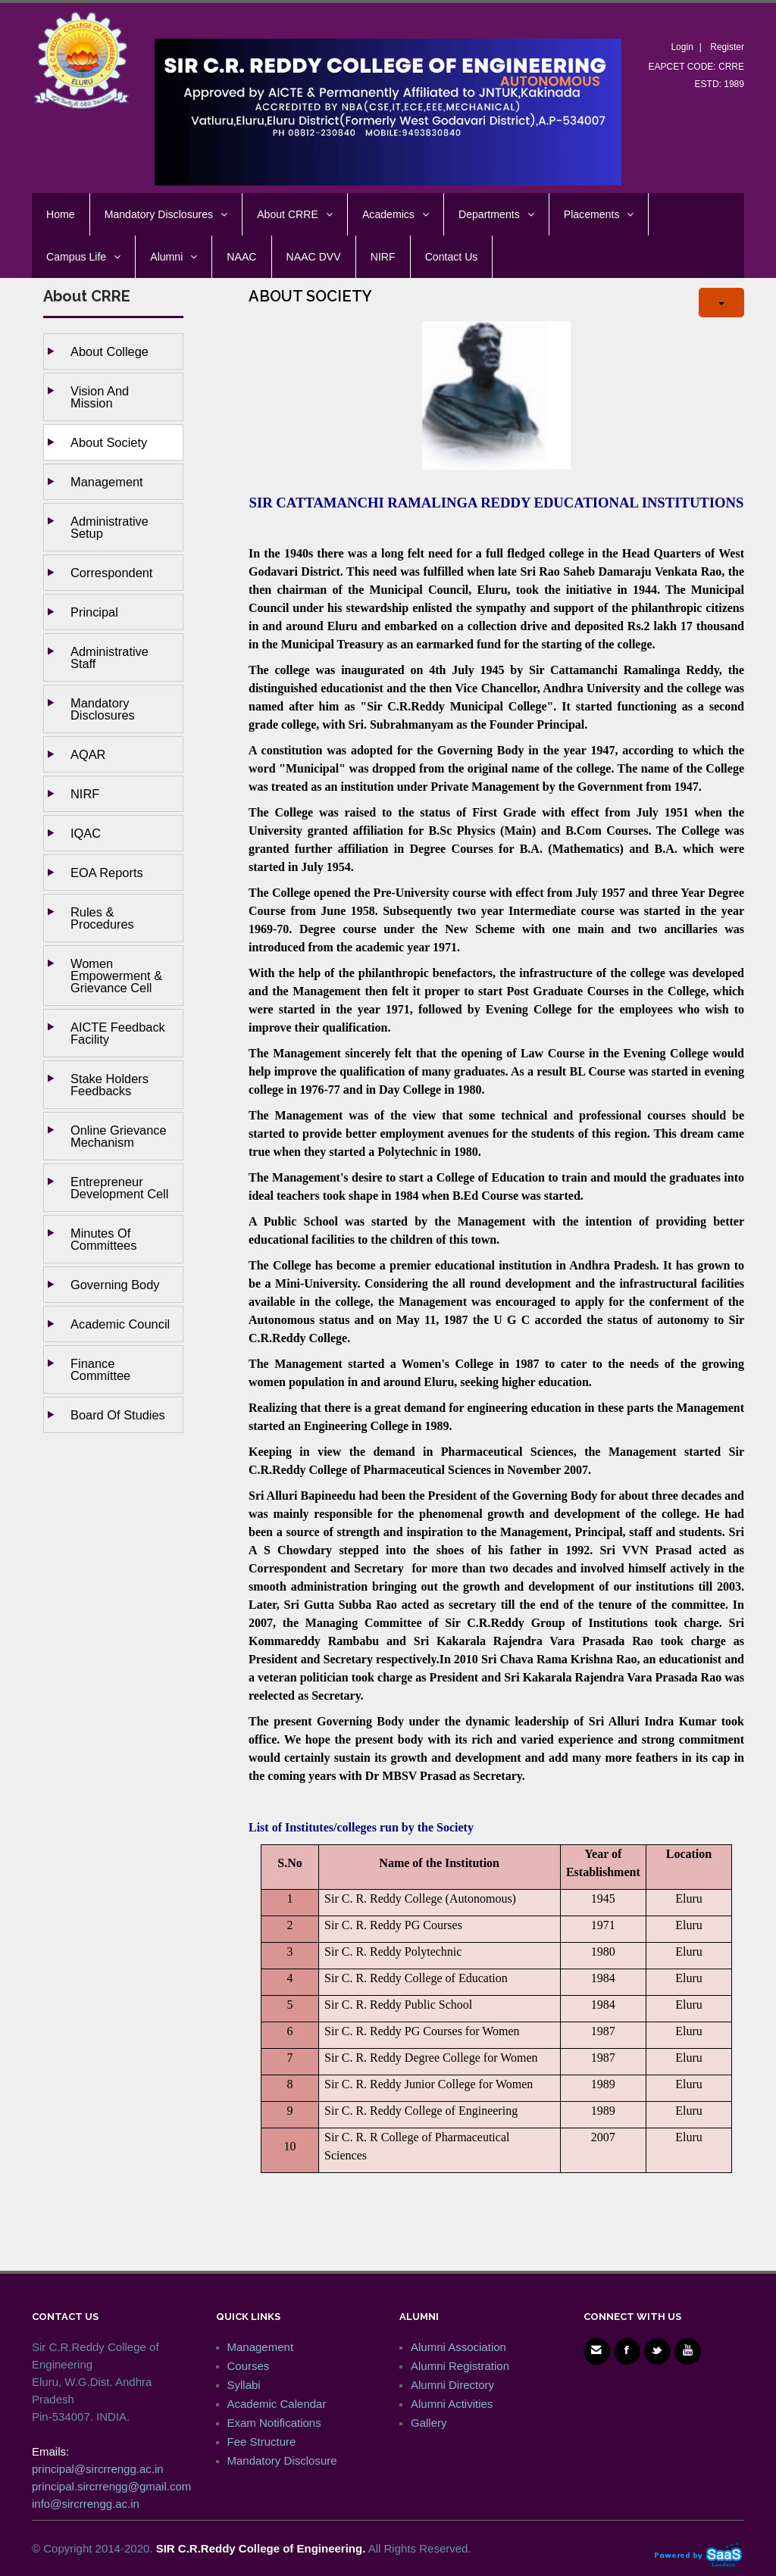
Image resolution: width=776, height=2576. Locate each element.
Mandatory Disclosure (282, 2460)
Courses (248, 2365)
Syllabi (244, 2384)
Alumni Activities (452, 2403)
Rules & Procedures (102, 918)
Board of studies (117, 1415)
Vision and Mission (99, 397)
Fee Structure (261, 2441)
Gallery (429, 2422)
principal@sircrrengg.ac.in (98, 2468)
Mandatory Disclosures (102, 709)
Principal (94, 612)
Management (106, 482)
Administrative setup (109, 527)
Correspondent (111, 572)
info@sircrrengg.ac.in (85, 2503)
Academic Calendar (277, 2403)
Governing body (115, 1284)
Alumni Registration (460, 2365)
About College (109, 351)
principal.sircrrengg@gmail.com (111, 2486)
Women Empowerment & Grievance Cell (116, 975)
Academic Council (120, 1324)
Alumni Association (458, 2346)
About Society (108, 442)
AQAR (87, 754)
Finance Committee (100, 1369)
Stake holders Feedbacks (109, 1085)
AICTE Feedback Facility (117, 1033)
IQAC (85, 833)
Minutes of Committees (103, 1239)
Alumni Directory (452, 2384)
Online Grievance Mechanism (118, 1136)
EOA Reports (106, 872)
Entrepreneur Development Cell (119, 1188)
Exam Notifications (274, 2422)
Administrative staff (109, 657)
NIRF (84, 794)
